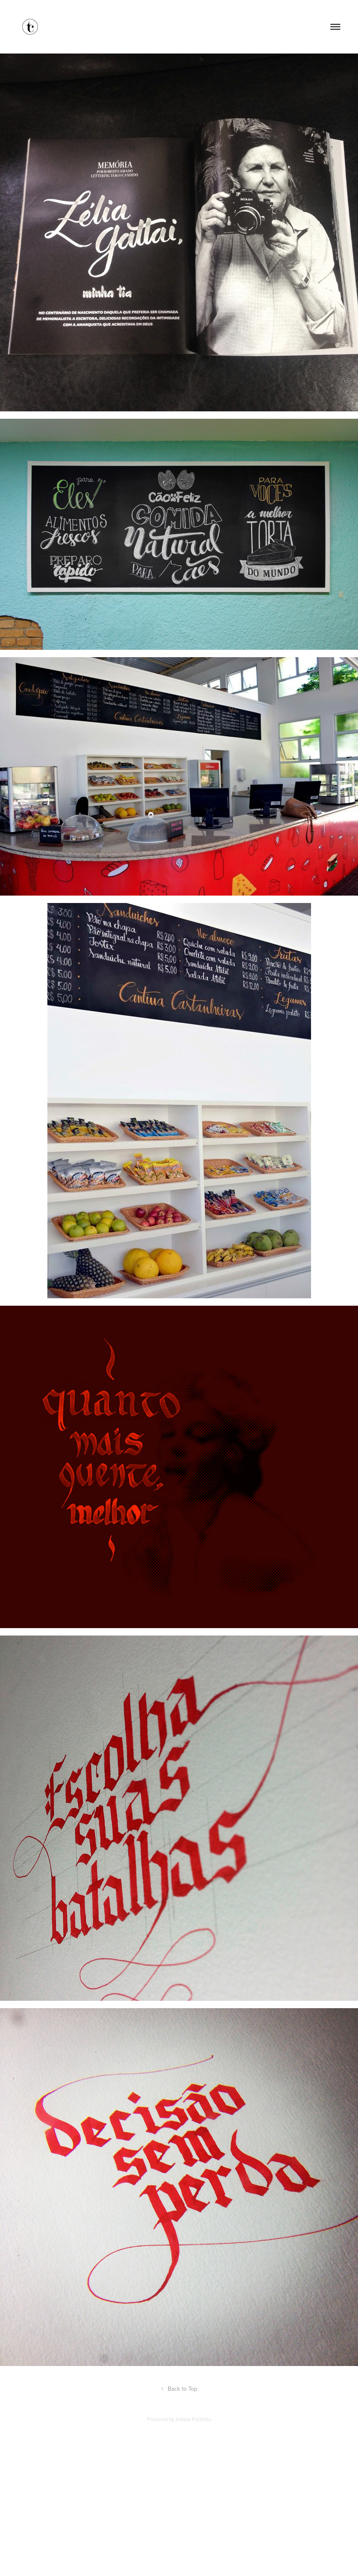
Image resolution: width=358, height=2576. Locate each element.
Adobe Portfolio (193, 2419)
